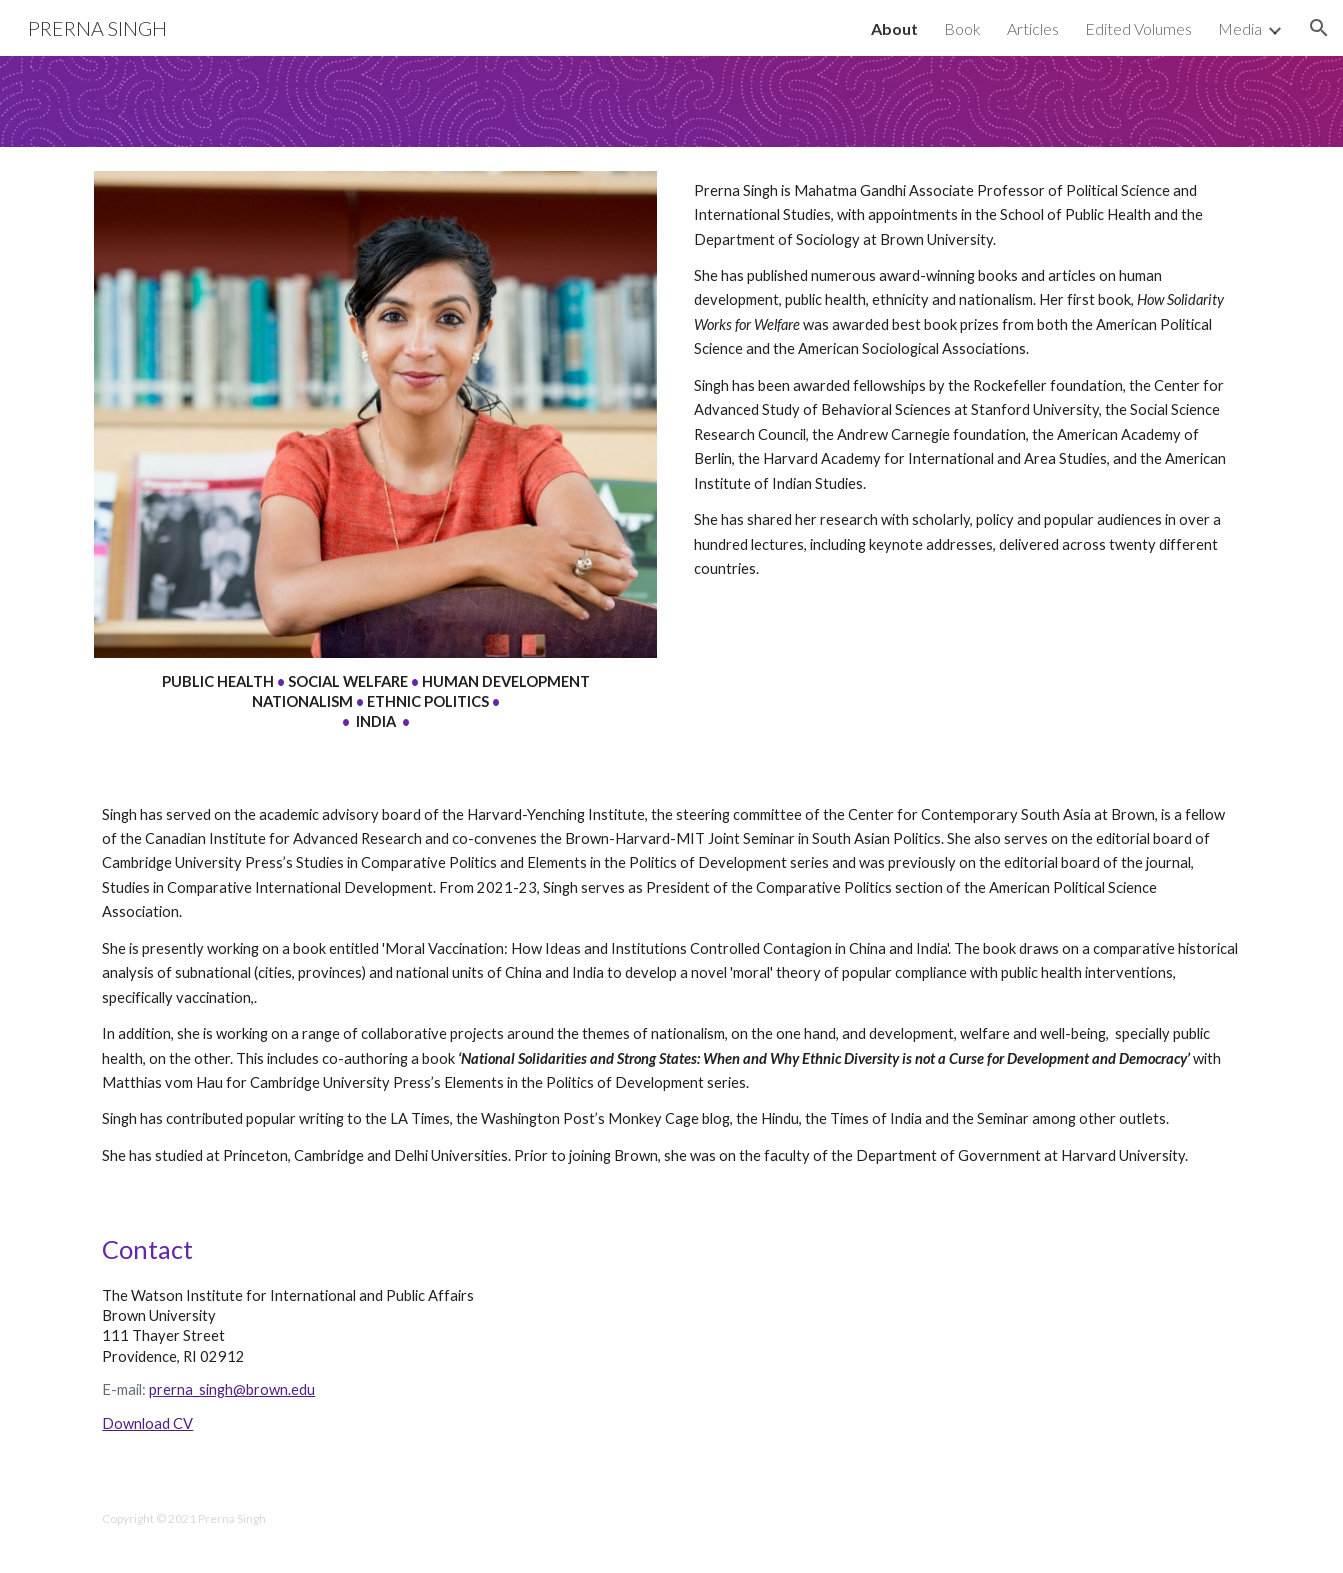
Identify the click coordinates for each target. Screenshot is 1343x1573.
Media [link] (1240, 28)
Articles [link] (1033, 28)
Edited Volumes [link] (1138, 28)
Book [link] (962, 28)
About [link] (894, 28)
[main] (375, 702)
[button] (1319, 28)
